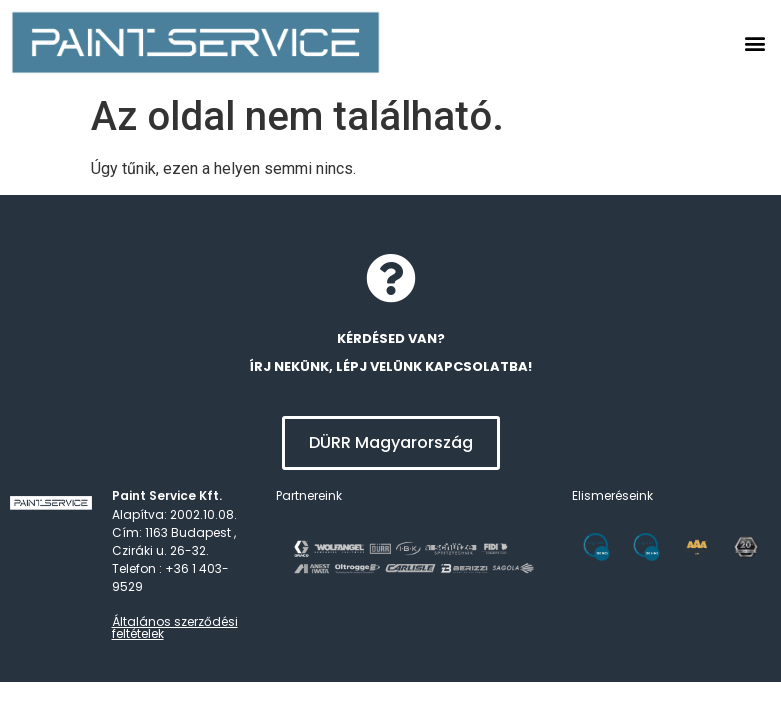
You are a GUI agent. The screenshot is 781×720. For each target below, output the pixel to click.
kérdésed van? (391, 338)
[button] (754, 42)
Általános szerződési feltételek (175, 627)
